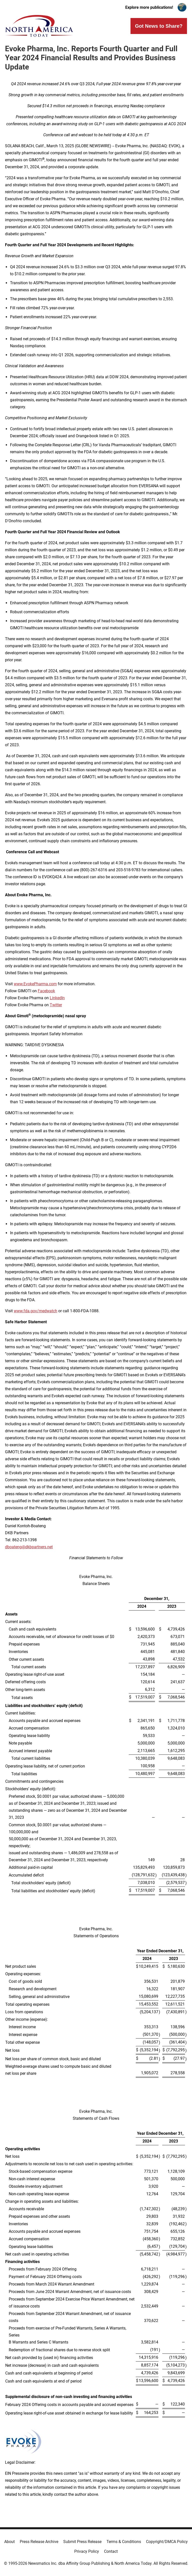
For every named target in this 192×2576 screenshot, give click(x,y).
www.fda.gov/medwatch (35, 1310)
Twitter (56, 1004)
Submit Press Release (82, 2541)
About (9, 2541)
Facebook (46, 990)
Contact (111, 2551)
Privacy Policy (86, 2551)
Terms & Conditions (123, 2541)
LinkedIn (57, 998)
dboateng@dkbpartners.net (29, 1546)
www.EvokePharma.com (35, 984)
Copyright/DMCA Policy (167, 2541)
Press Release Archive (39, 2541)
